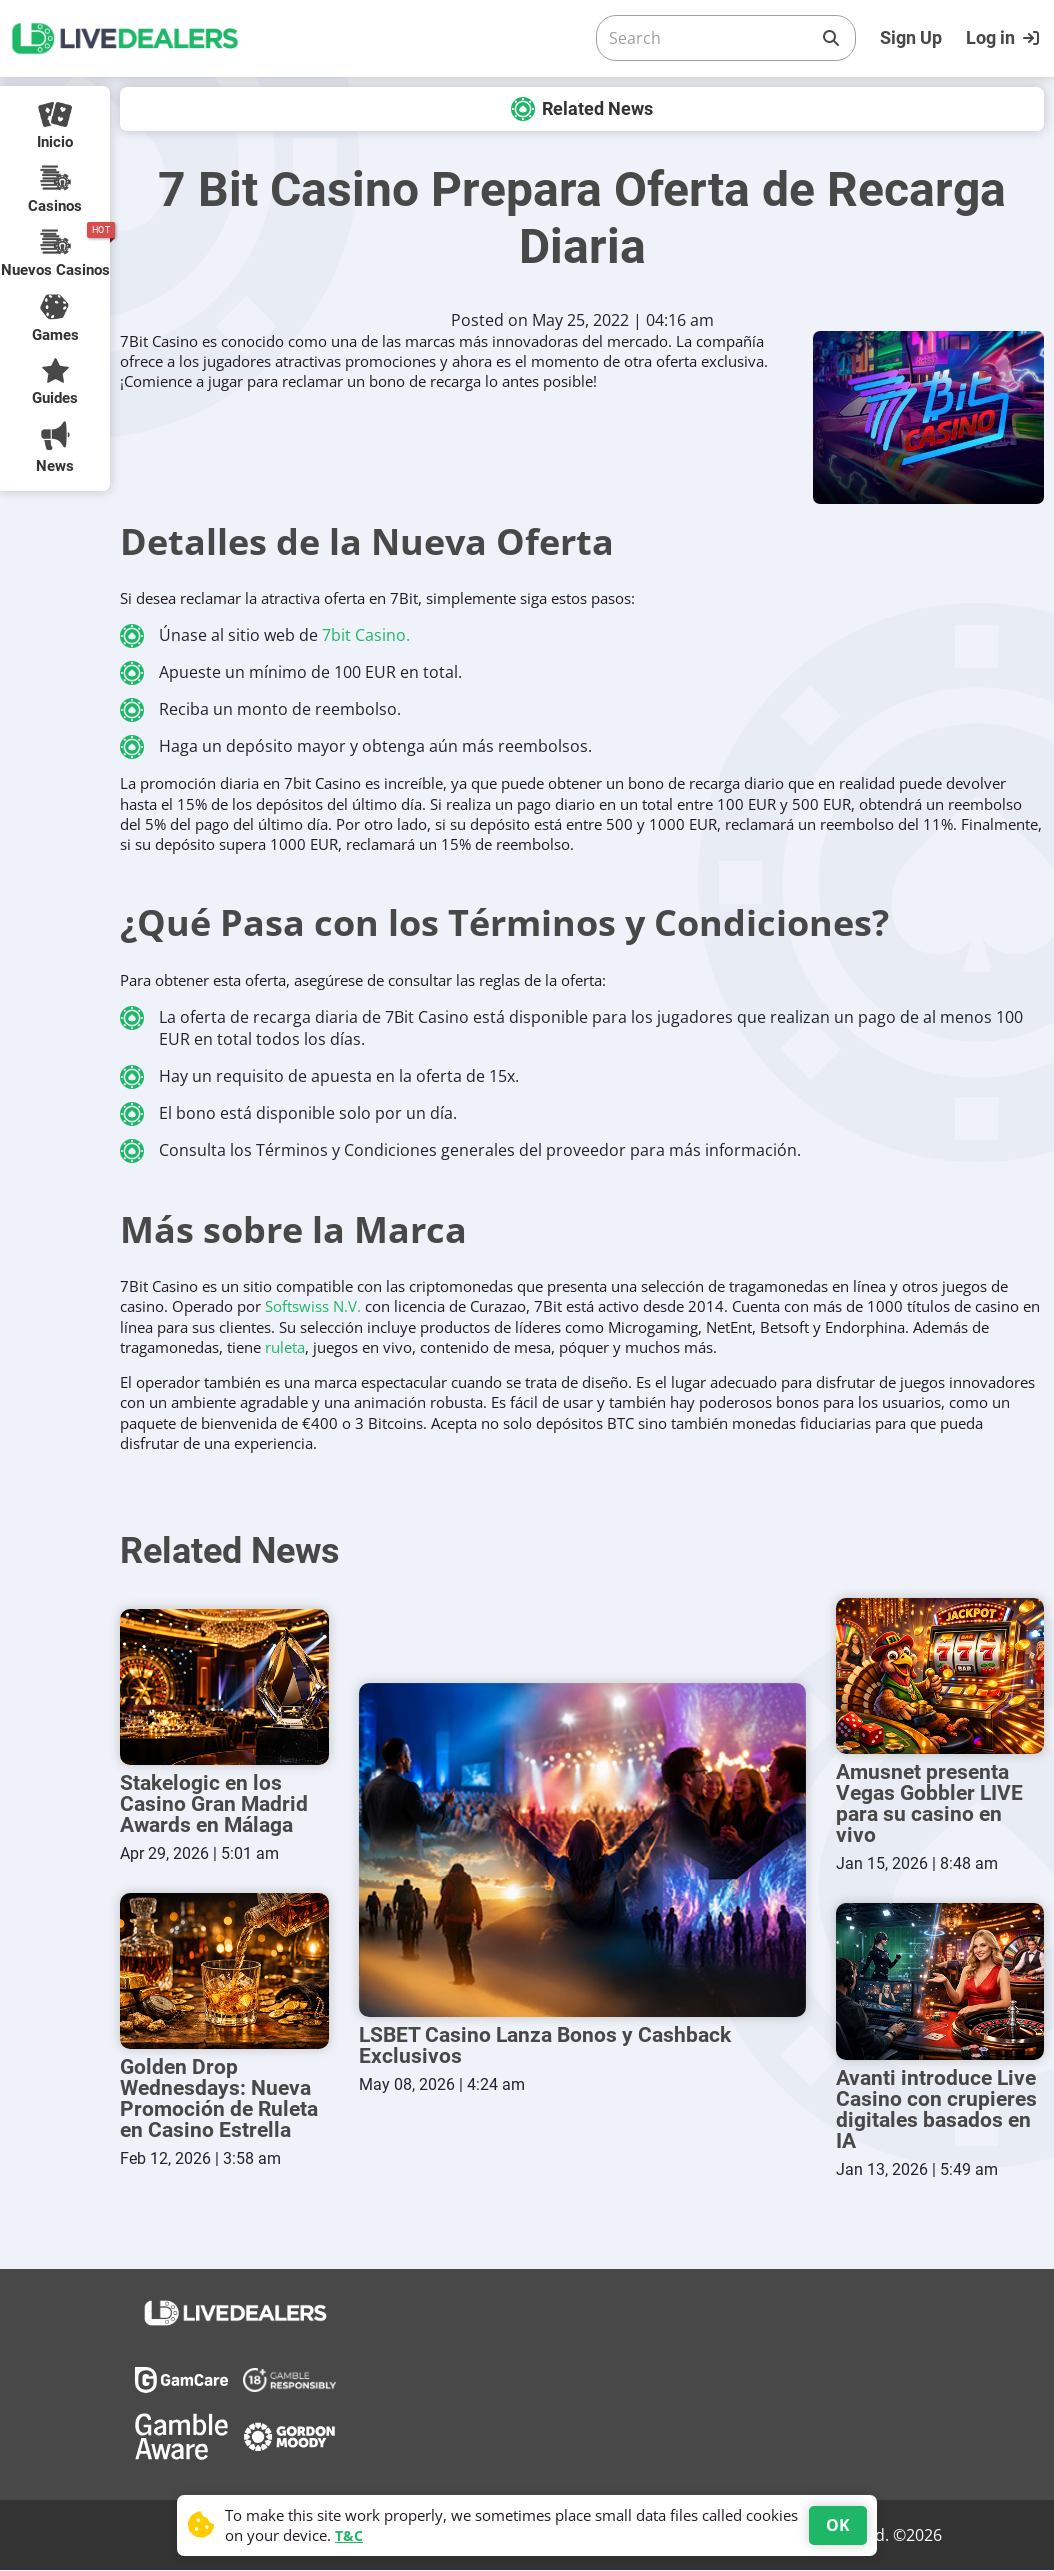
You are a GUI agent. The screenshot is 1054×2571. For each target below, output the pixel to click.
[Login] (1005, 38)
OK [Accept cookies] (838, 2525)
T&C (349, 2535)
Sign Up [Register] (911, 37)
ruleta (285, 1347)
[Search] (710, 38)
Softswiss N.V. (313, 1306)
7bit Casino (364, 635)
